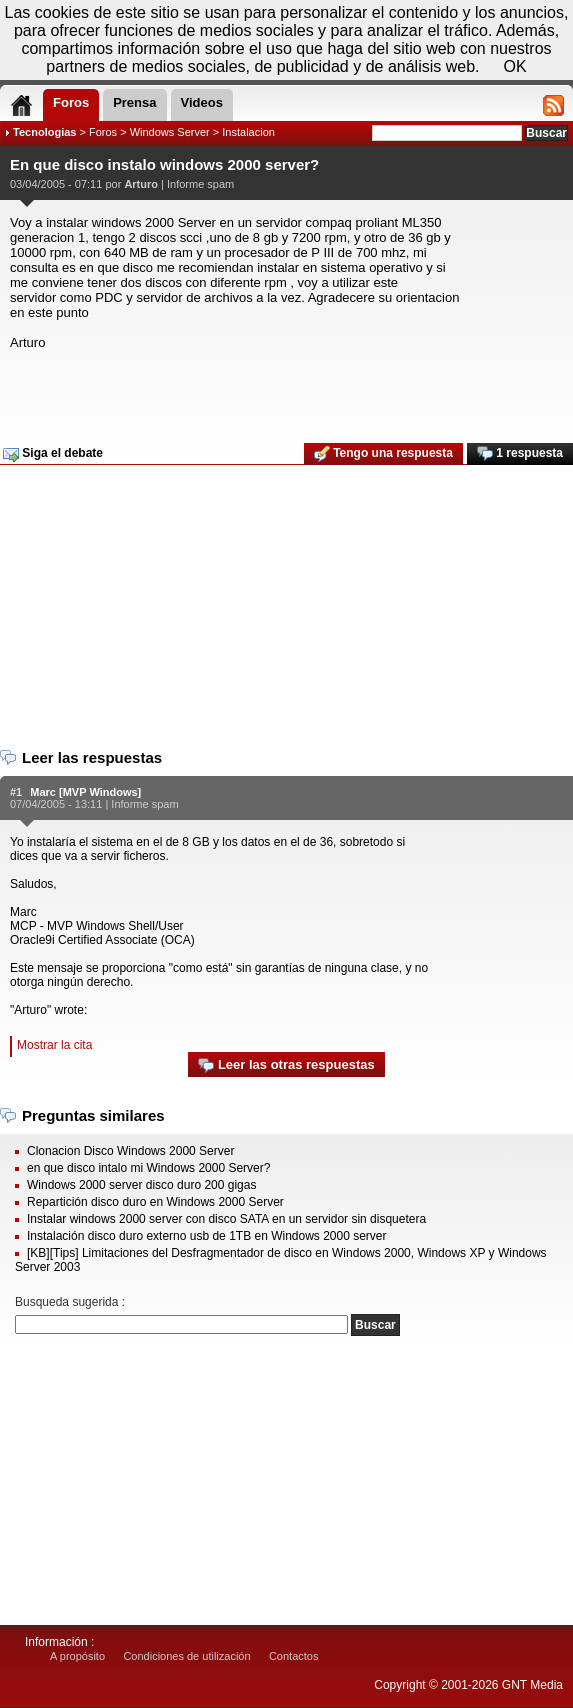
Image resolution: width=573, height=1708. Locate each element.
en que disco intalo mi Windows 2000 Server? (148, 1168)
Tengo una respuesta (383, 454)
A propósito (77, 1656)
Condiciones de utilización (186, 1656)
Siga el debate (53, 454)
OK (515, 66)
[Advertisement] (284, 390)
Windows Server (170, 132)
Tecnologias (44, 132)
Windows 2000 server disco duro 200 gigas (141, 1185)
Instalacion (248, 132)
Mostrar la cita (54, 1045)
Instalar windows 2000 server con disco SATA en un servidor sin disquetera (226, 1219)
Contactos (294, 1656)
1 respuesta (520, 454)
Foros (103, 132)
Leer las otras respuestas (286, 1065)
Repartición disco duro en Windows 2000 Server (155, 1202)
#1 (16, 792)
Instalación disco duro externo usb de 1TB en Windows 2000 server (207, 1236)
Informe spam (200, 184)
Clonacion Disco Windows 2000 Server (130, 1151)
